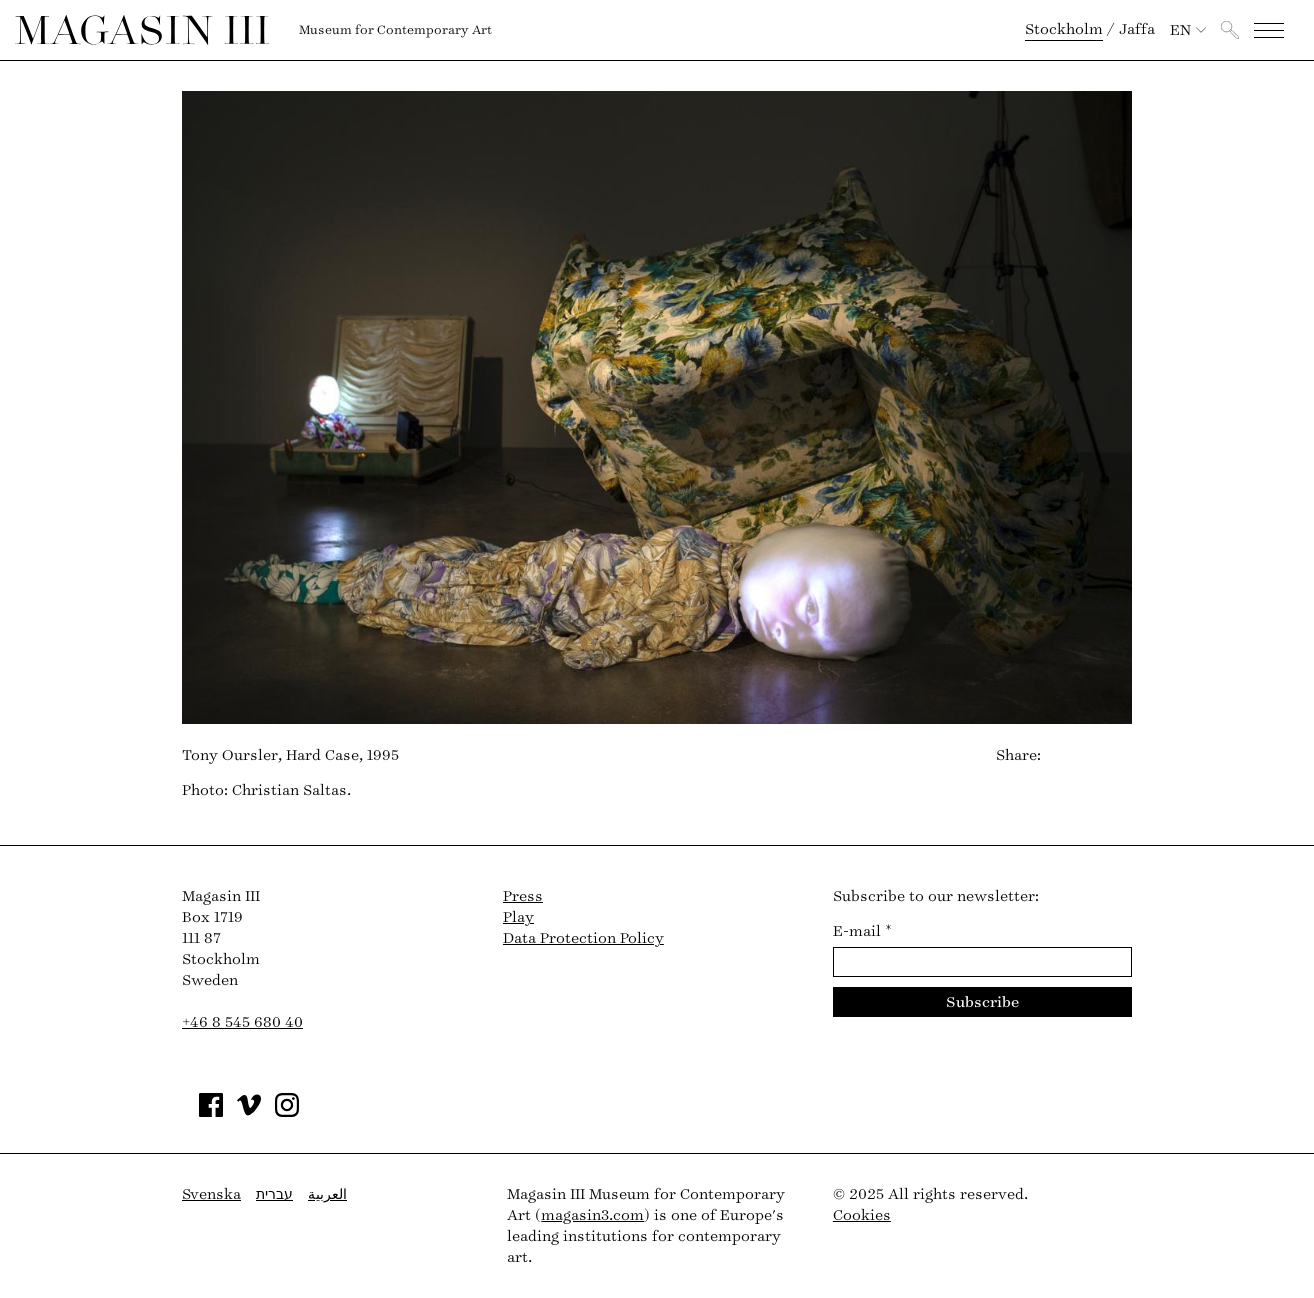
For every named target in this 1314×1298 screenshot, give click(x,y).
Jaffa (1137, 29)
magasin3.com (592, 1215)
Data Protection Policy (583, 938)
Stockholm (1064, 29)
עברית (274, 1194)
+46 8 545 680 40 (242, 1022)
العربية (327, 1194)
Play (518, 917)
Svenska (211, 1194)
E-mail (862, 931)
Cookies (862, 1215)
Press (523, 896)
